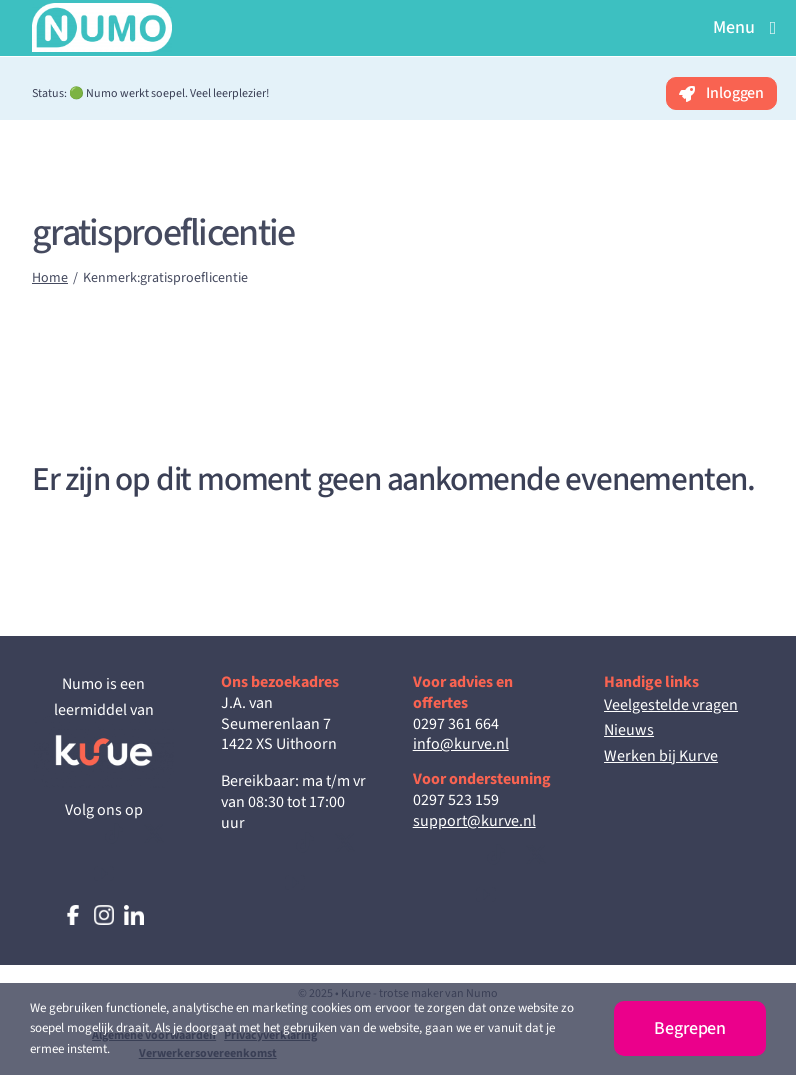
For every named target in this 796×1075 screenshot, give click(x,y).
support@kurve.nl (474, 821)
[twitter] (154, 834)
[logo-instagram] (104, 915)
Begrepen (690, 1028)
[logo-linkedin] (134, 915)
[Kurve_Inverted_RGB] (104, 723)
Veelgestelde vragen (671, 705)
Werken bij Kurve (661, 756)
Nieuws (629, 730)
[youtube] (104, 874)
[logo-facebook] (73, 915)
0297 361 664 (456, 724)
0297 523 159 (456, 800)
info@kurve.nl (461, 744)
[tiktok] (114, 834)
